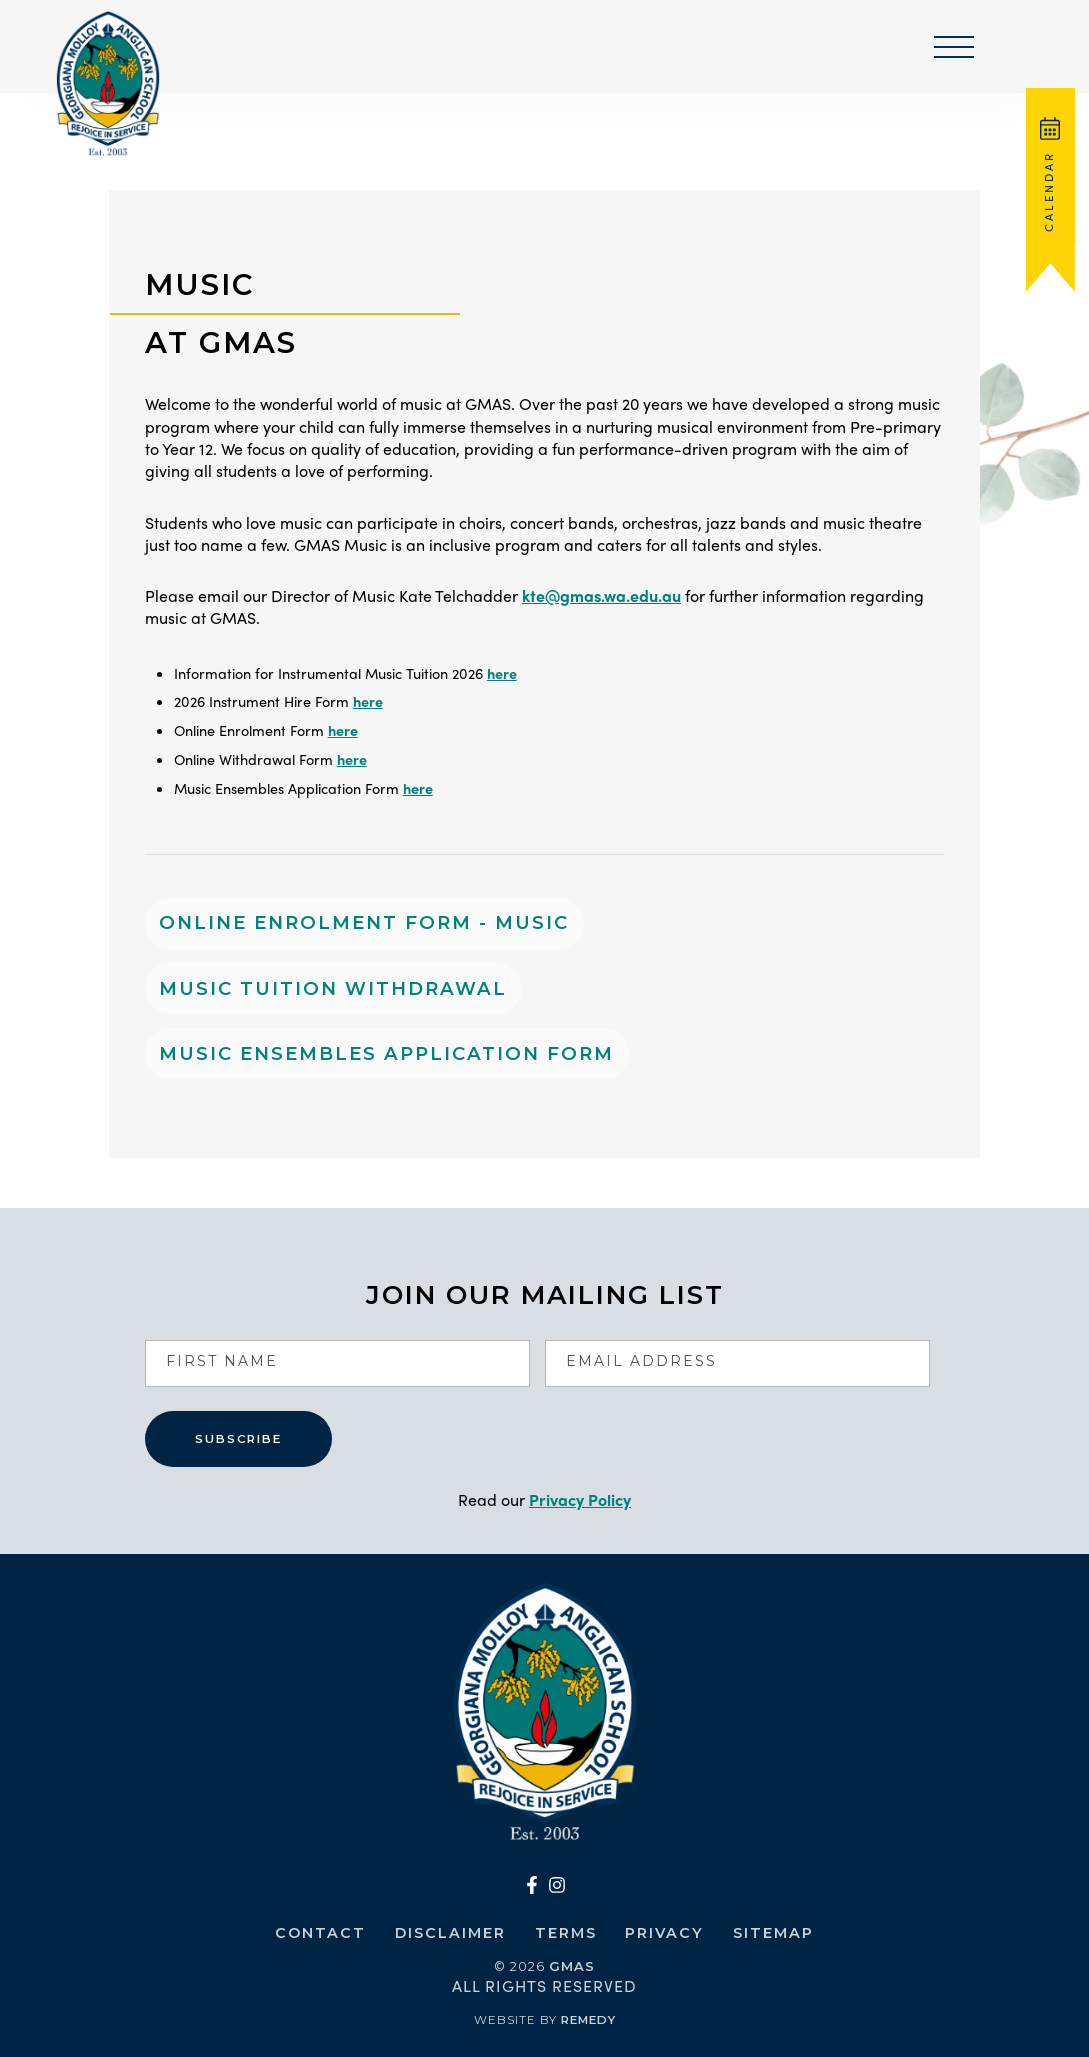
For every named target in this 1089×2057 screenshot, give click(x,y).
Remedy (588, 2020)
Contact (320, 1933)
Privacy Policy (580, 1499)
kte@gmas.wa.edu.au (601, 595)
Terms (566, 1933)
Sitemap (773, 1933)
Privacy (664, 1933)
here (502, 673)
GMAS (572, 1966)
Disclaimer (450, 1933)
